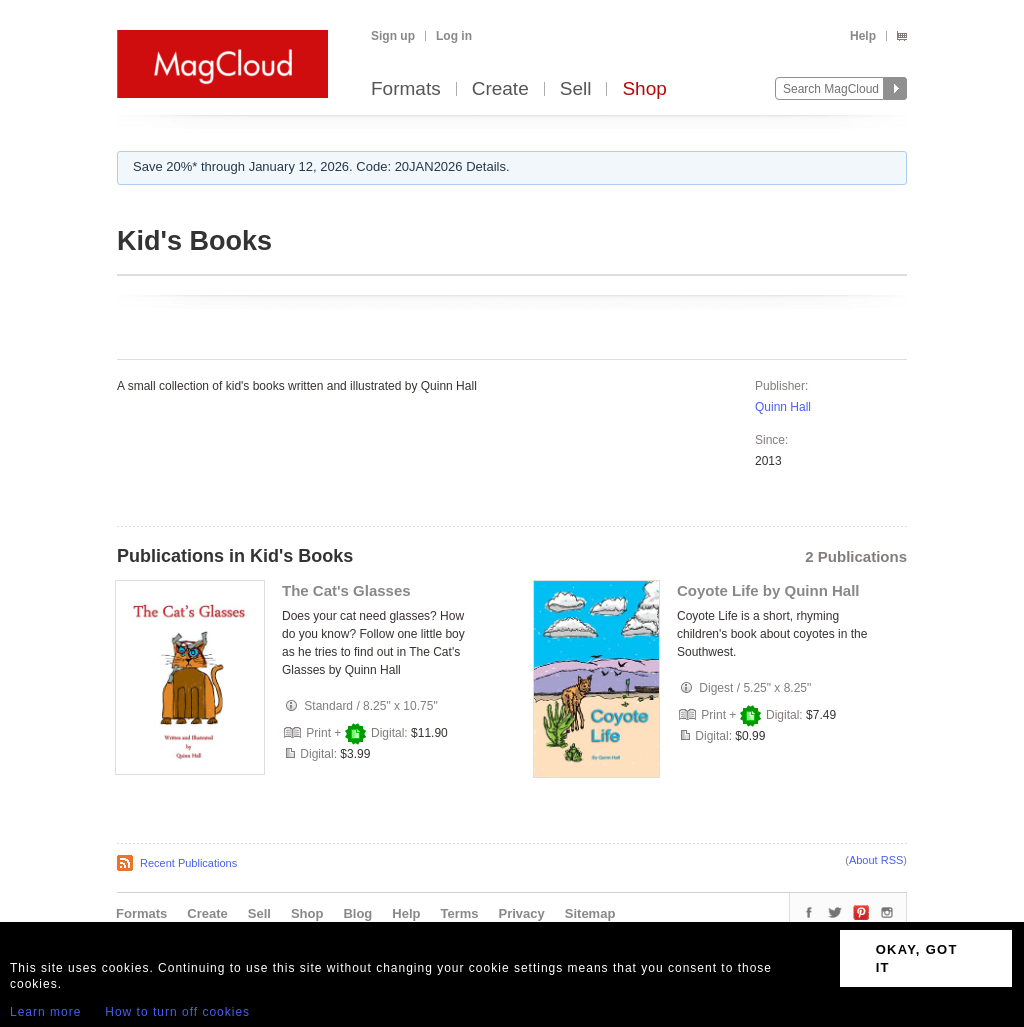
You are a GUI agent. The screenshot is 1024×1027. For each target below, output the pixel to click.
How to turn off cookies (177, 1012)
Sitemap (590, 913)
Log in (454, 36)
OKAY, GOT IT (917, 958)
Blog (357, 913)
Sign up (393, 36)
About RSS (876, 860)
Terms (459, 913)
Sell (576, 89)
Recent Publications (188, 863)
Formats (406, 89)
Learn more (45, 1012)
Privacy (522, 913)
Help (863, 36)
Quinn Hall (783, 407)
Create (500, 89)
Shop (644, 89)
